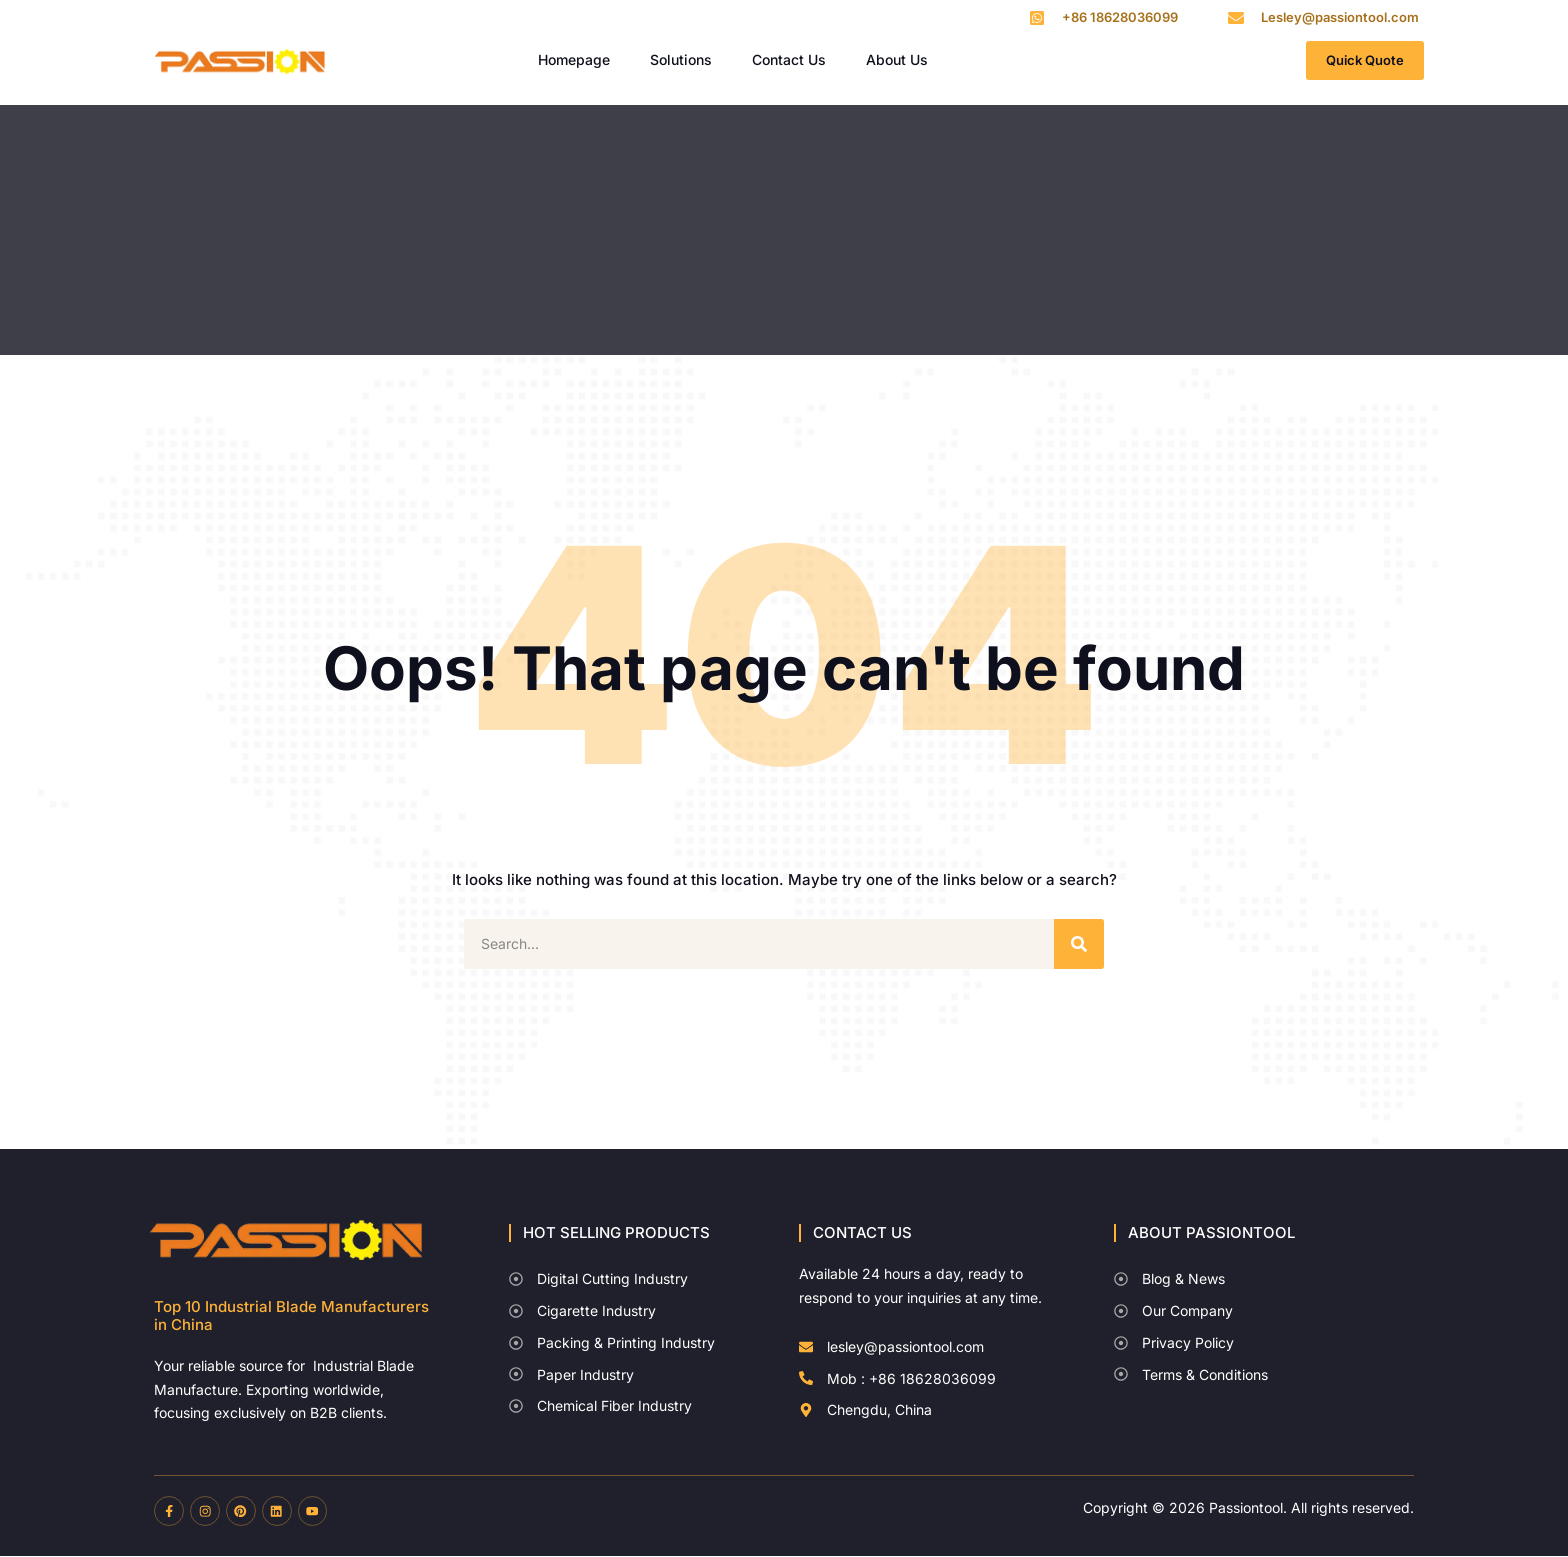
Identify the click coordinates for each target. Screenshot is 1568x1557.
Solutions (681, 60)
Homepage (574, 60)
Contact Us (789, 60)
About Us (897, 60)
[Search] (1079, 944)
